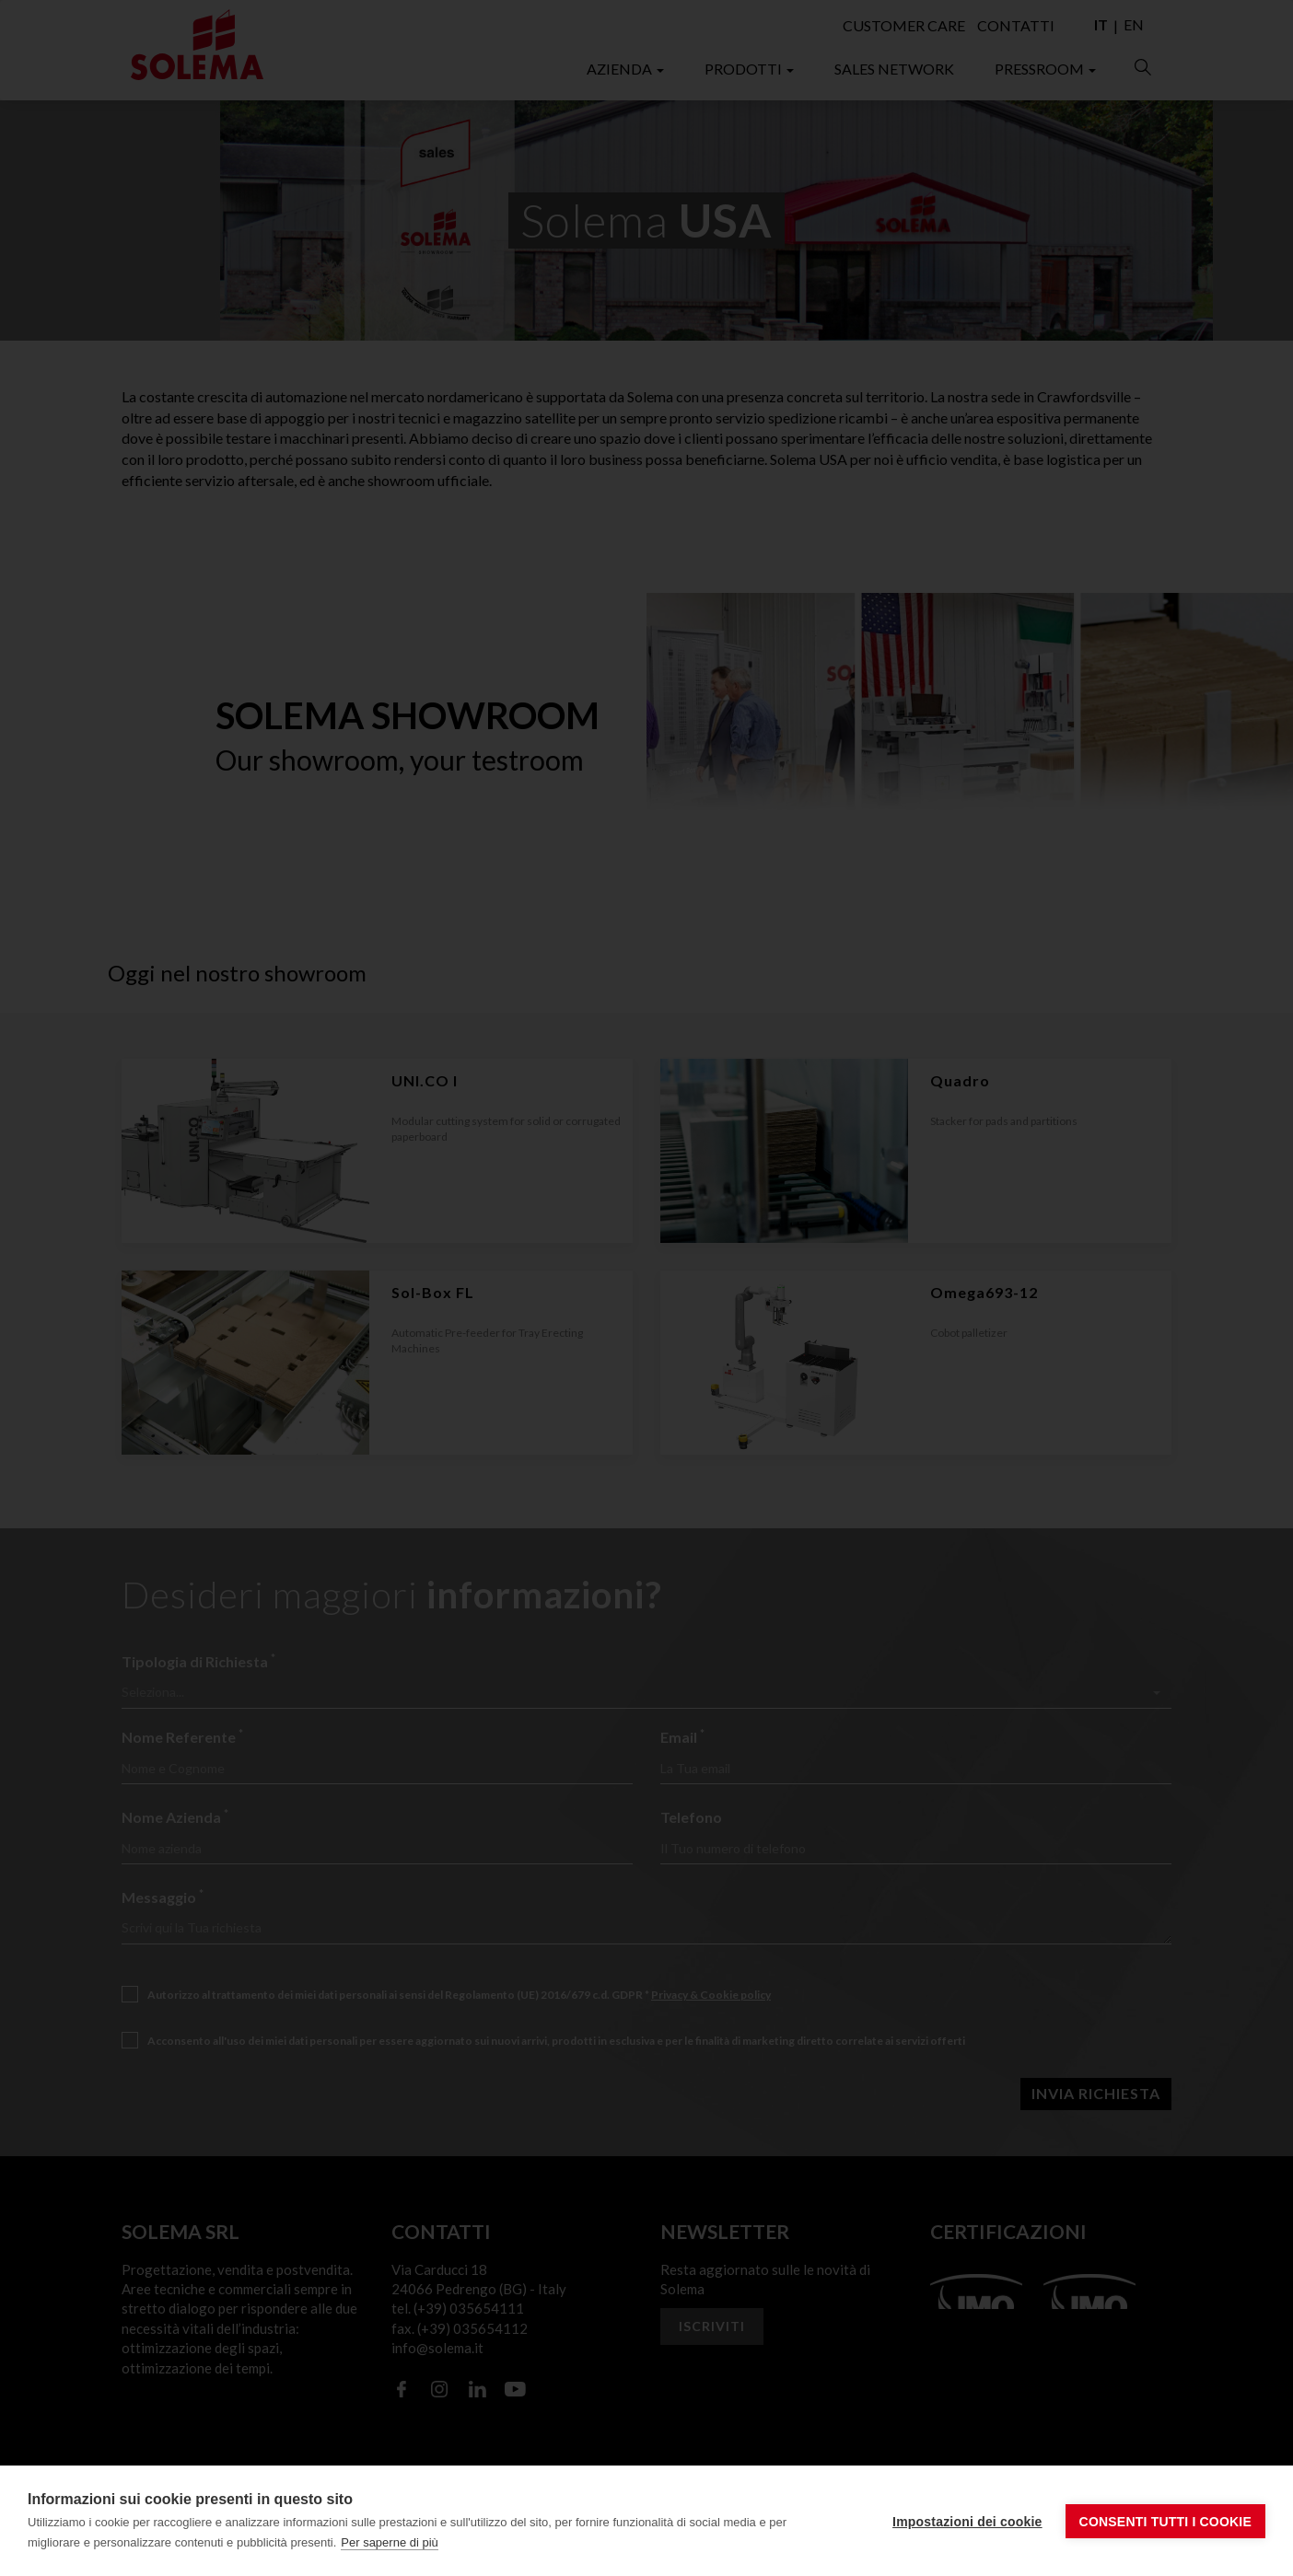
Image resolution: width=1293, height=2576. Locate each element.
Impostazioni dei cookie (967, 2521)
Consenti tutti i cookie (1165, 2521)
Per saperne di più (389, 2542)
